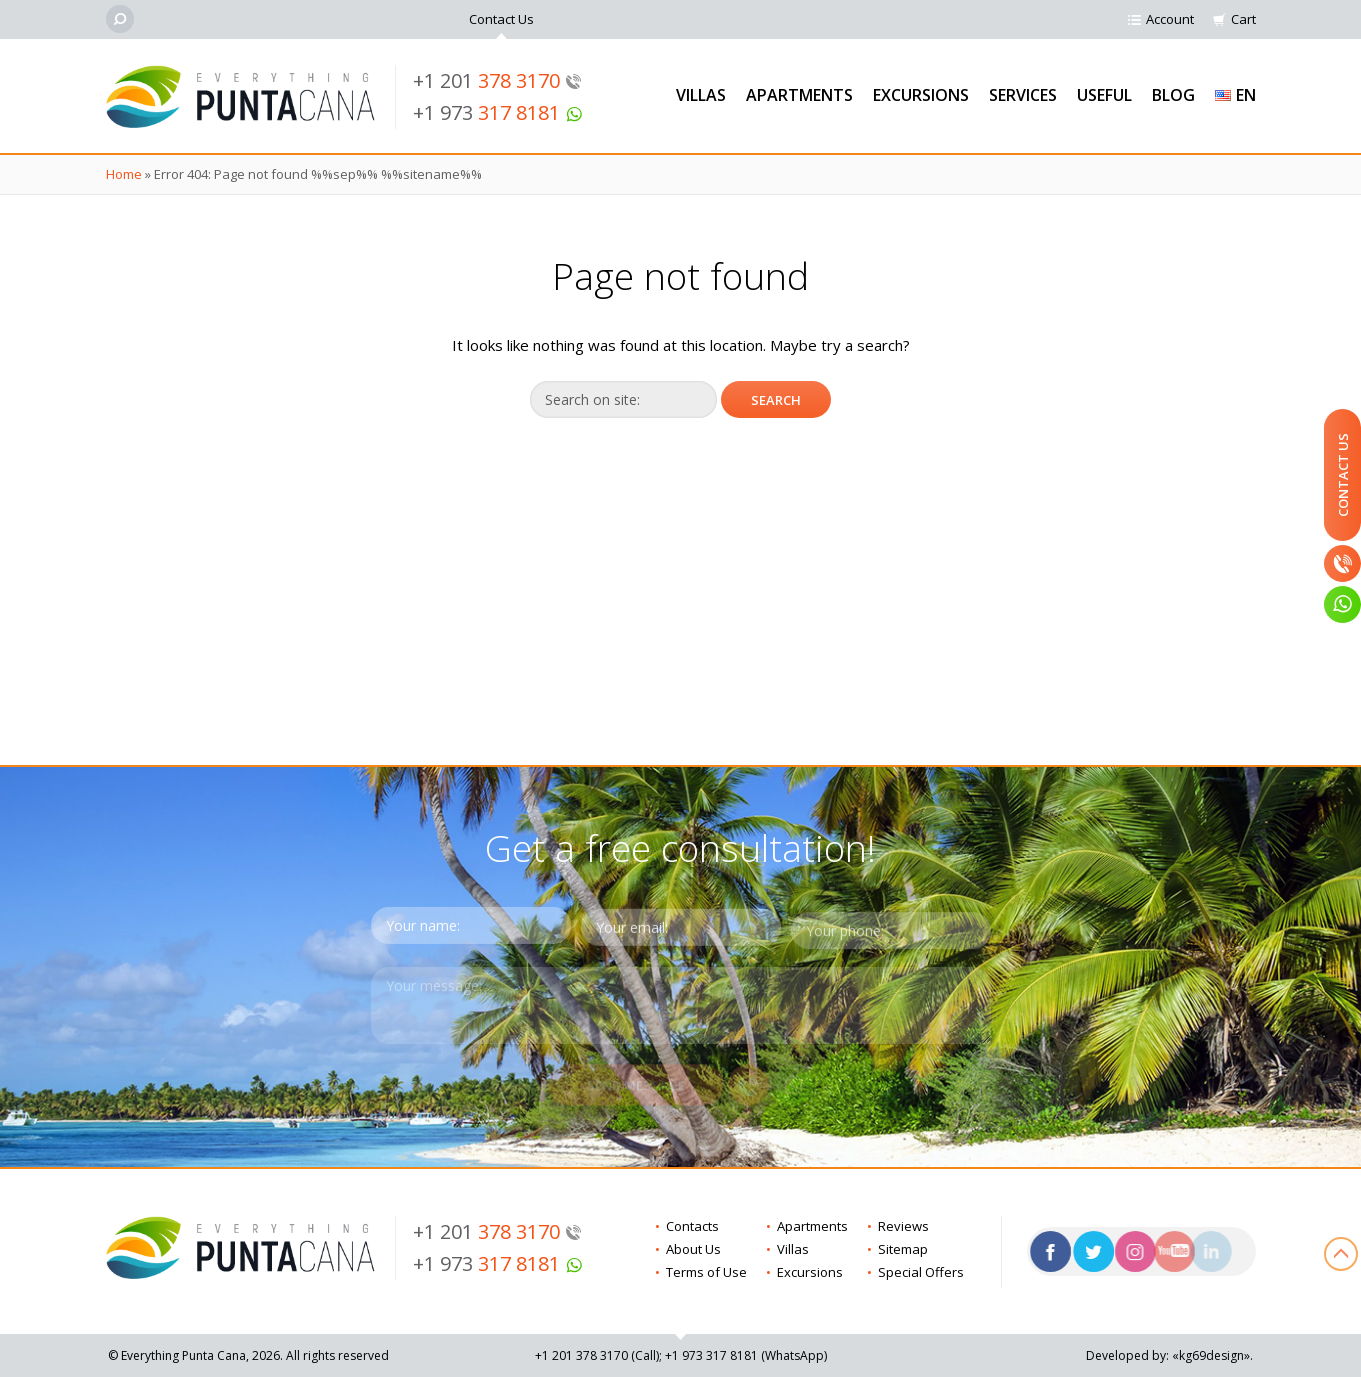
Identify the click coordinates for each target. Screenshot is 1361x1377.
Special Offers (921, 1272)
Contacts (692, 1226)
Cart (1243, 19)
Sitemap (903, 1249)
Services (1023, 95)
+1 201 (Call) (597, 1355)
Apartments (799, 95)
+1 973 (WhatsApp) (746, 1355)
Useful (1104, 95)
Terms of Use (706, 1272)
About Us (693, 1249)
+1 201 (497, 80)
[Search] (120, 19)
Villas (701, 95)
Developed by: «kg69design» (1168, 1355)
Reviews (903, 1226)
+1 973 (498, 112)
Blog (1173, 95)
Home (124, 174)
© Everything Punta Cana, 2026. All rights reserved (248, 1355)
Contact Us (501, 19)
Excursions (921, 95)
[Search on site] (623, 399)
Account (1170, 19)
